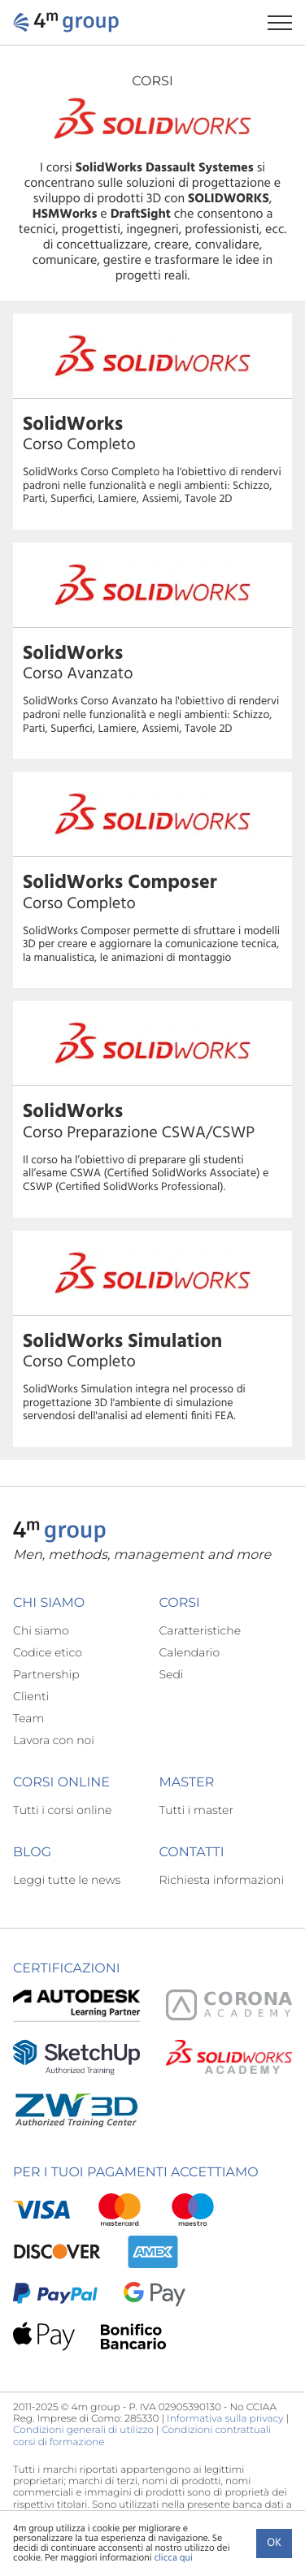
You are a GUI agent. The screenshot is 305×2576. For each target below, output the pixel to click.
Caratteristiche (200, 1630)
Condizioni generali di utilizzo (83, 2430)
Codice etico (47, 1652)
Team (28, 1718)
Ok (274, 2543)
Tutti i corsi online (62, 1810)
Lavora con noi (53, 1740)
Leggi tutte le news (66, 1879)
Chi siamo (41, 1630)
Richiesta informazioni (222, 1879)
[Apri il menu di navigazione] (286, 22)
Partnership (46, 1674)
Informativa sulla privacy (225, 2419)
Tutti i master (196, 1810)
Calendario (189, 1652)
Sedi (171, 1674)
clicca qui (173, 2558)
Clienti (31, 1696)
